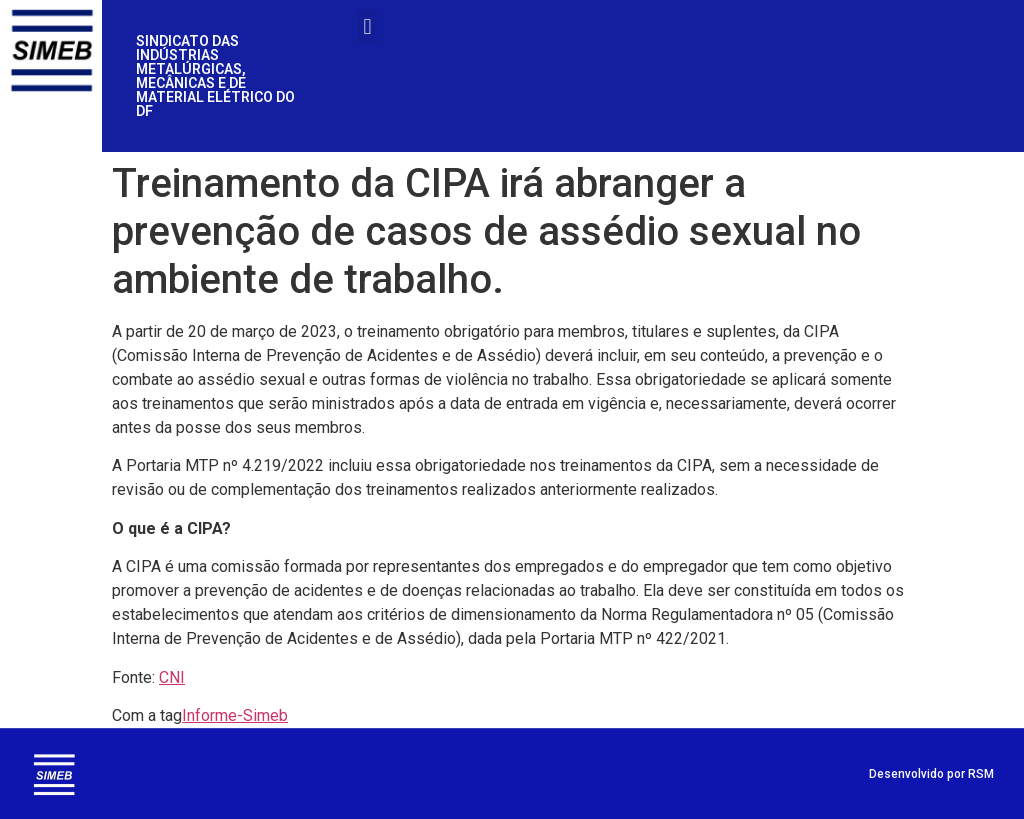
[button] (367, 26)
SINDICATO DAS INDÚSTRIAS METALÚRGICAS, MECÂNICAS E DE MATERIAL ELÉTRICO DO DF (215, 76)
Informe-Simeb (235, 715)
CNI (172, 677)
